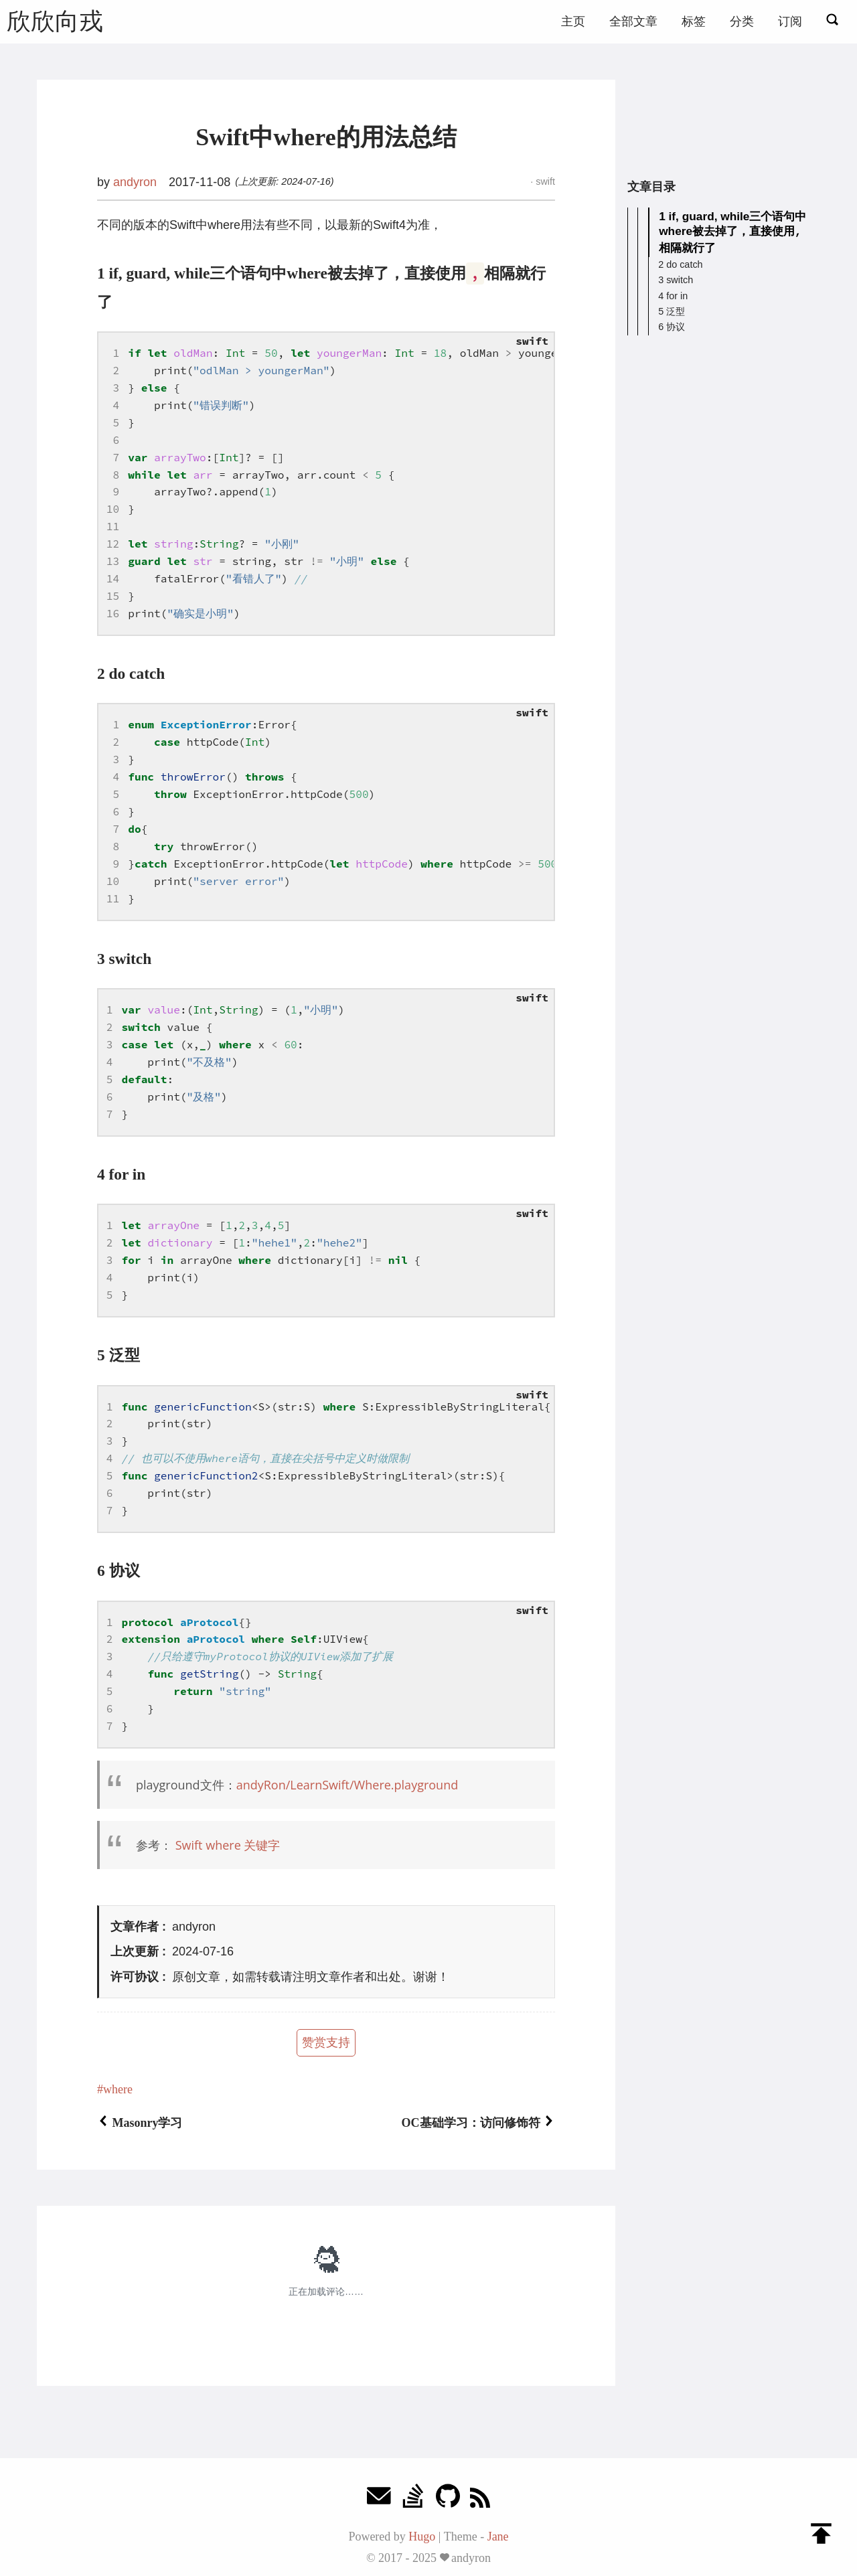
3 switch (675, 278)
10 (112, 508)
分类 (742, 21)
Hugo (421, 2536)
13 (112, 561)
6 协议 (671, 325)
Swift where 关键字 (228, 1845)
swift (544, 181)
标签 (694, 21)
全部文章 (633, 21)
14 (112, 578)
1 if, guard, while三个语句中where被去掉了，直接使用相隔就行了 (732, 231)
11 (112, 526)
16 (112, 613)
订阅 (790, 21)
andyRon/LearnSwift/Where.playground (347, 1785)
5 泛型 (671, 310)
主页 (573, 21)
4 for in (673, 294)
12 (112, 543)
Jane (498, 2536)
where (118, 2089)
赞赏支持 (326, 2042)
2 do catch (680, 263)
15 (112, 595)
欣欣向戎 (55, 21)
